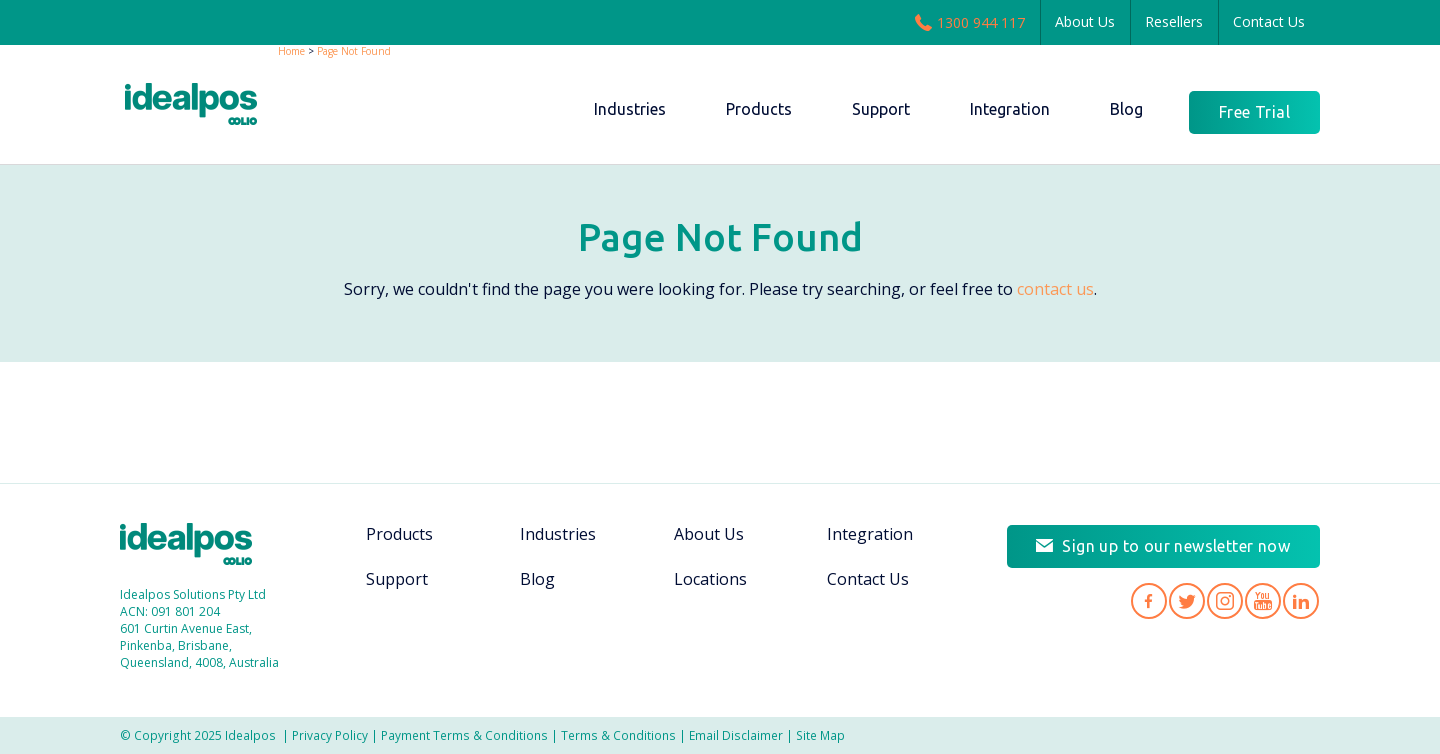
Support (397, 579)
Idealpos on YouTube (1263, 599)
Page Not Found (354, 51)
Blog (537, 579)
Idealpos (196, 546)
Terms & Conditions (618, 735)
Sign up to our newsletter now (1176, 544)
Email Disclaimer (736, 735)
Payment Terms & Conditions (464, 735)
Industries (558, 534)
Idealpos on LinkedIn (1301, 599)
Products (399, 534)
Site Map (820, 735)
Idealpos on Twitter (1187, 599)
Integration (870, 534)
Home (291, 51)
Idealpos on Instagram (1225, 599)
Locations (710, 579)
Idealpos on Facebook (1149, 599)
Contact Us (1269, 21)
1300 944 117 (970, 22)
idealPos (201, 106)
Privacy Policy (330, 735)
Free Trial (1254, 112)
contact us (1055, 289)
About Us (1085, 21)
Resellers (1174, 21)
